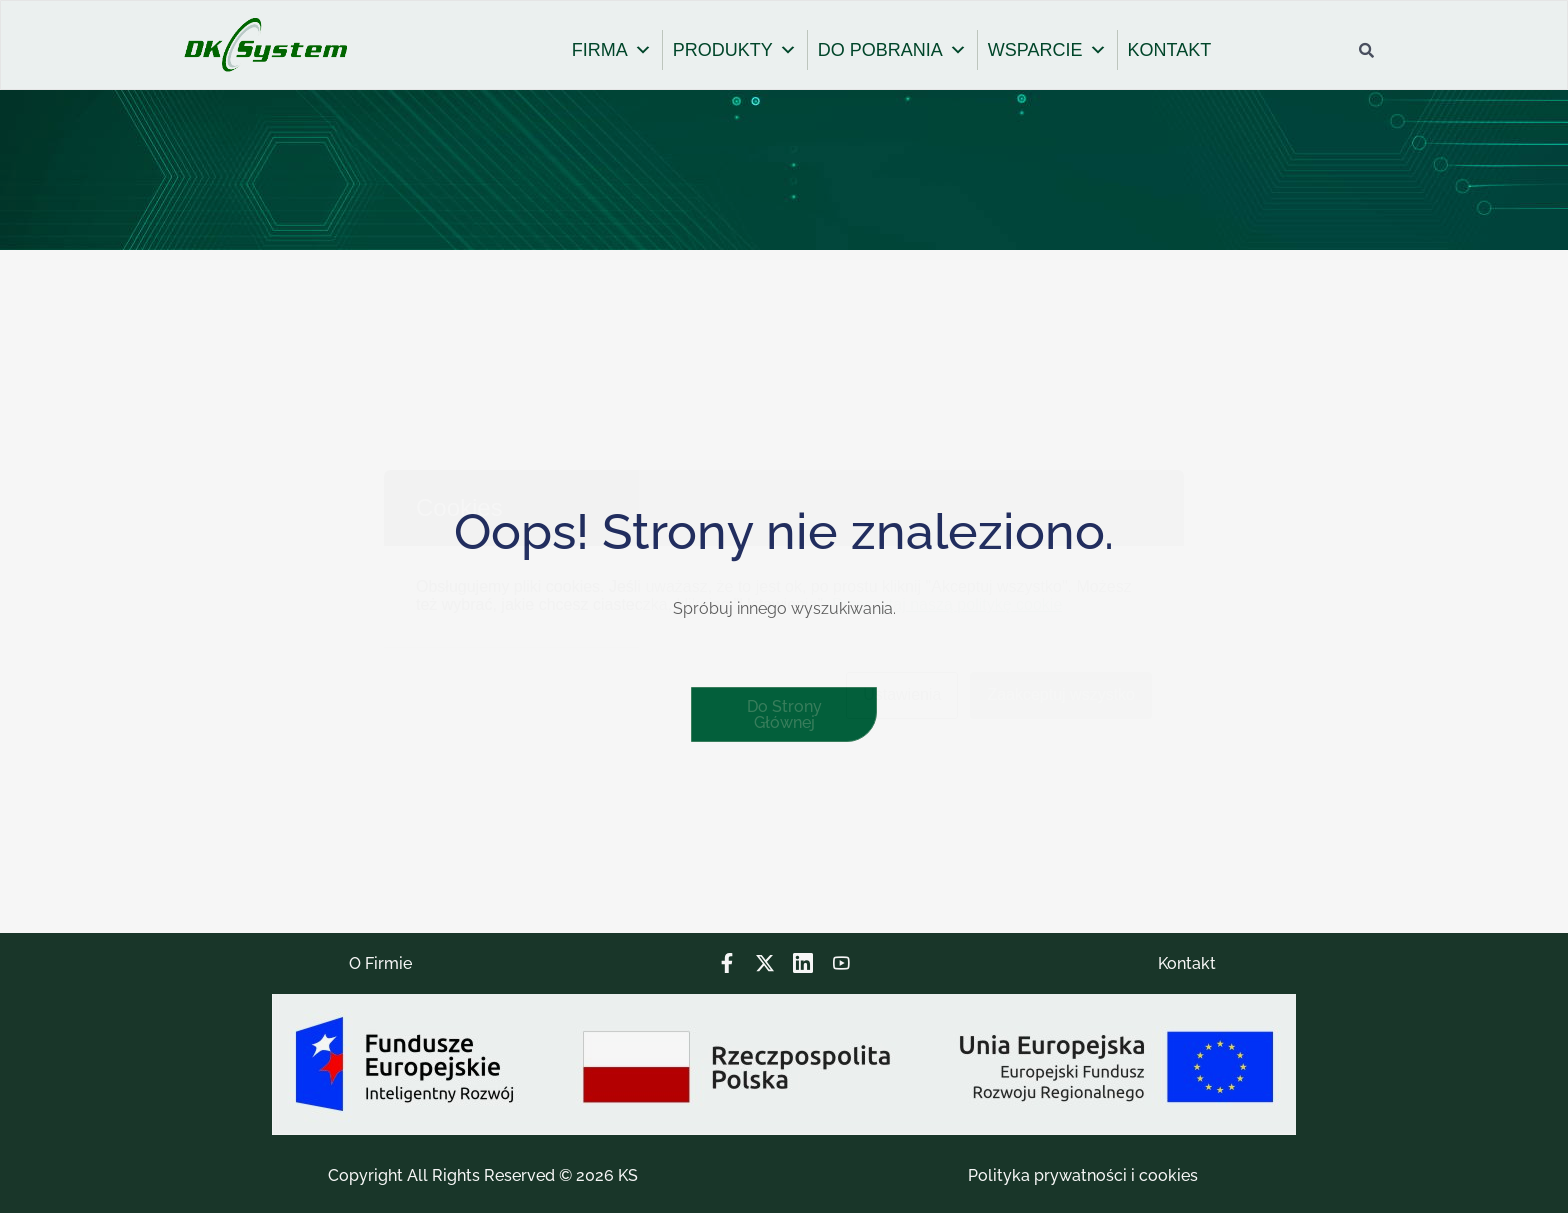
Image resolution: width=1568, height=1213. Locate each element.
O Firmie (380, 963)
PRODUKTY (735, 50)
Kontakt (1187, 963)
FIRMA (612, 50)
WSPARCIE (1047, 50)
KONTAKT (1170, 50)
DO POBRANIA (892, 50)
